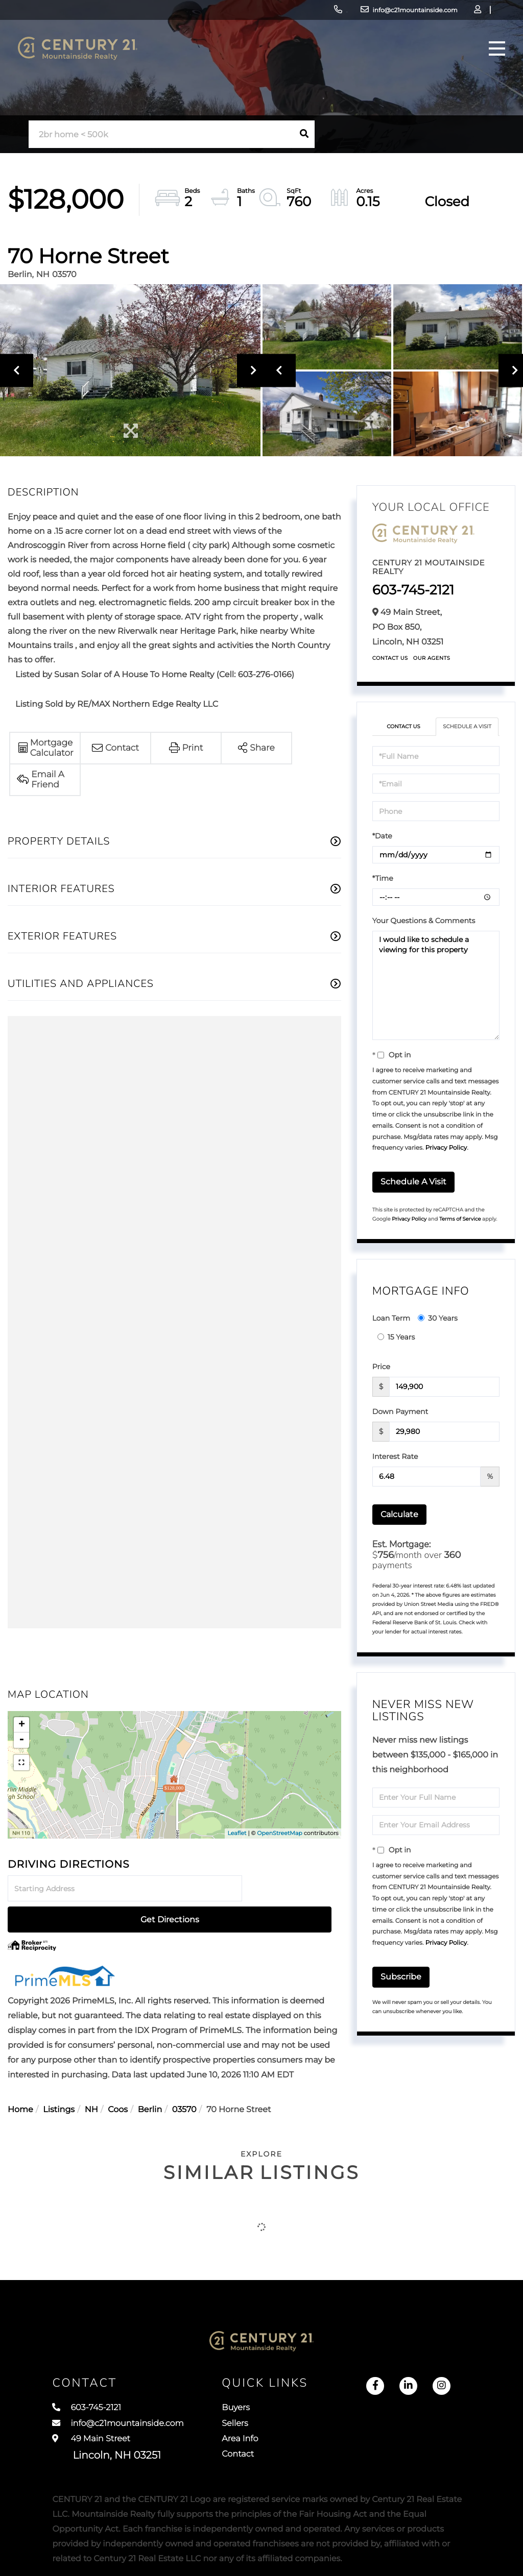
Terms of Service (460, 1229)
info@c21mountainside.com (337, 12)
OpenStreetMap (279, 1833)
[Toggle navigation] (489, 64)
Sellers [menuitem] (260, 2407)
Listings (59, 2079)
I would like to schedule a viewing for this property (436, 995)
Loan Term (391, 1328)
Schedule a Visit (467, 732)
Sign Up (452, 13)
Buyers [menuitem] (261, 2389)
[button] (304, 134)
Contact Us (390, 658)
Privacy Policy (446, 1158)
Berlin (150, 2079)
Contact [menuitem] (263, 2445)
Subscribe (401, 1987)
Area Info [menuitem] (266, 2426)
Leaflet (236, 1833)
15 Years (396, 1346)
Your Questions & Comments (424, 930)
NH (91, 2079)
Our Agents (431, 658)
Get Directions (293, 1889)
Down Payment (400, 1421)
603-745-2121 (250, 12)
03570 (184, 2079)
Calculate (399, 1524)
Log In (424, 13)
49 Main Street (106, 2435)
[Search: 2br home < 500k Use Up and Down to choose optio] (161, 134)
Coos (118, 2079)
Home (20, 2079)
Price (381, 1376)
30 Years (438, 1328)
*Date (382, 846)
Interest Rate (395, 1466)
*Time (382, 888)
